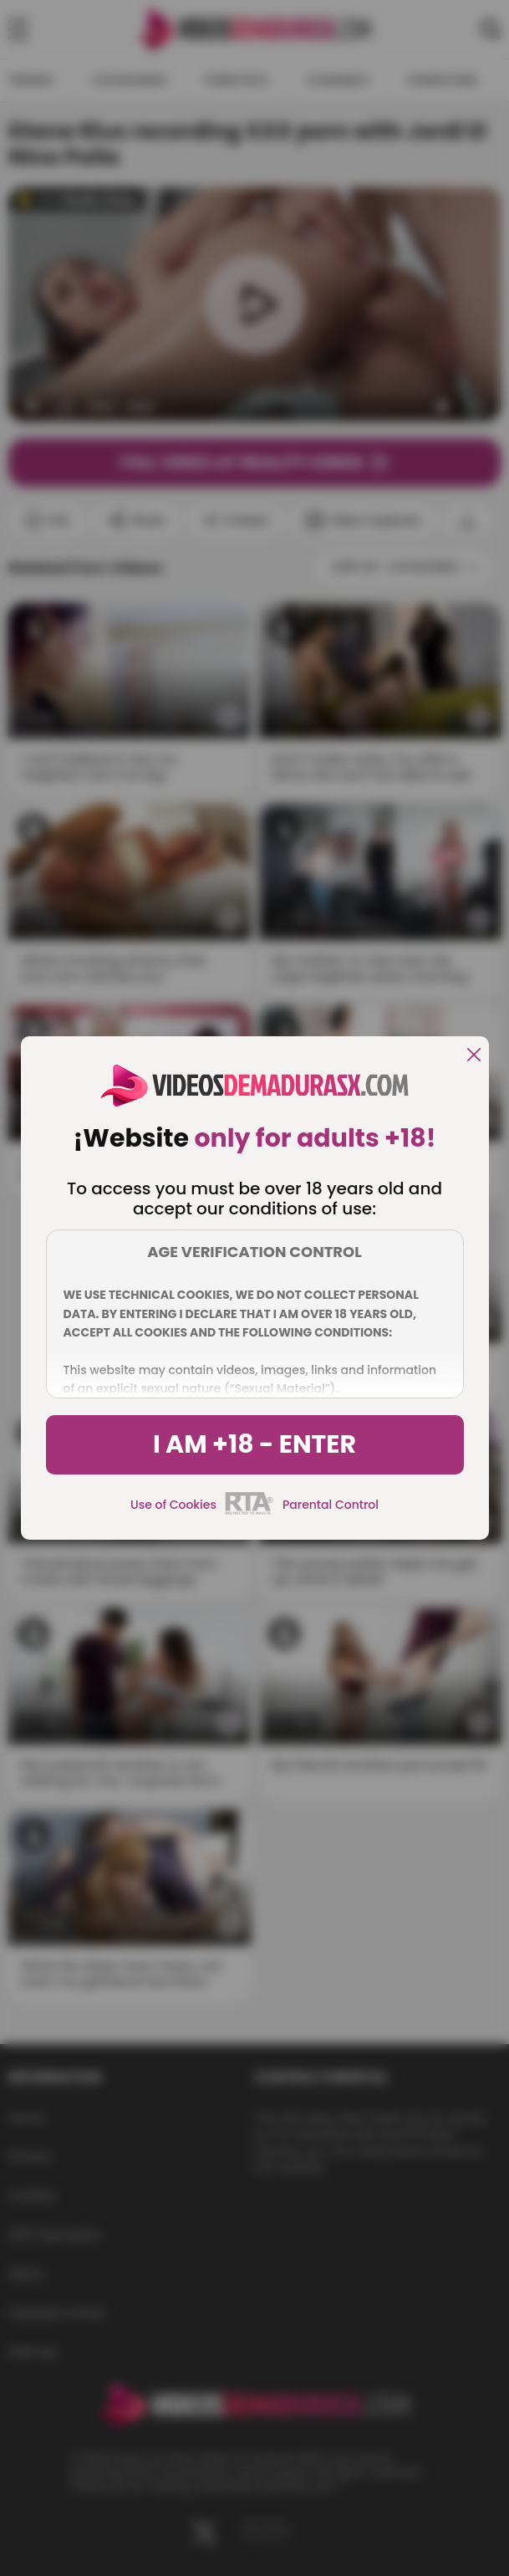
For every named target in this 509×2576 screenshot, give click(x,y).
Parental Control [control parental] (330, 1504)
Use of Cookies (173, 1504)
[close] (474, 1056)
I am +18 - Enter (254, 1444)
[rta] (249, 1512)
